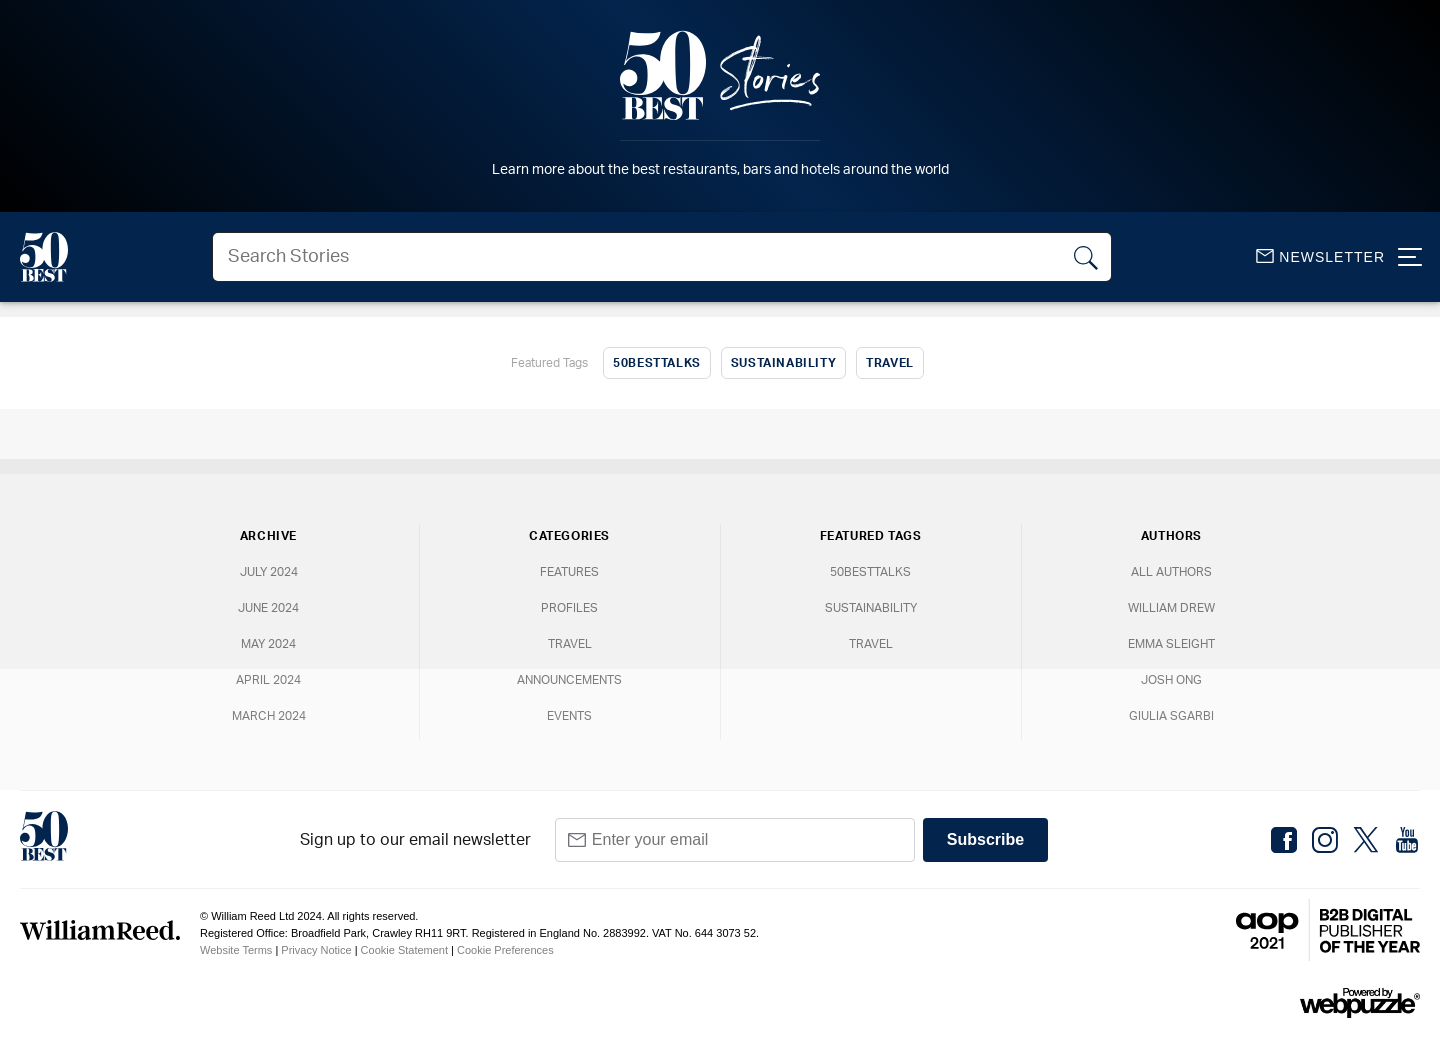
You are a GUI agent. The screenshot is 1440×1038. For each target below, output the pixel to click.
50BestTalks (657, 363)
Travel (890, 363)
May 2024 (268, 644)
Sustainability (783, 363)
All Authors (1171, 572)
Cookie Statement (404, 950)
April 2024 (268, 680)
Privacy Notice (316, 950)
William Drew (1171, 608)
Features (569, 572)
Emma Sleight (1171, 644)
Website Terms (236, 950)
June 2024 (268, 608)
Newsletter (1320, 257)
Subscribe (985, 839)
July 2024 (269, 572)
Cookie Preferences (505, 950)
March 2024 (269, 716)
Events (569, 716)
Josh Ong (1171, 680)
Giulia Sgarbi (1171, 716)
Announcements (569, 680)
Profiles (569, 608)
